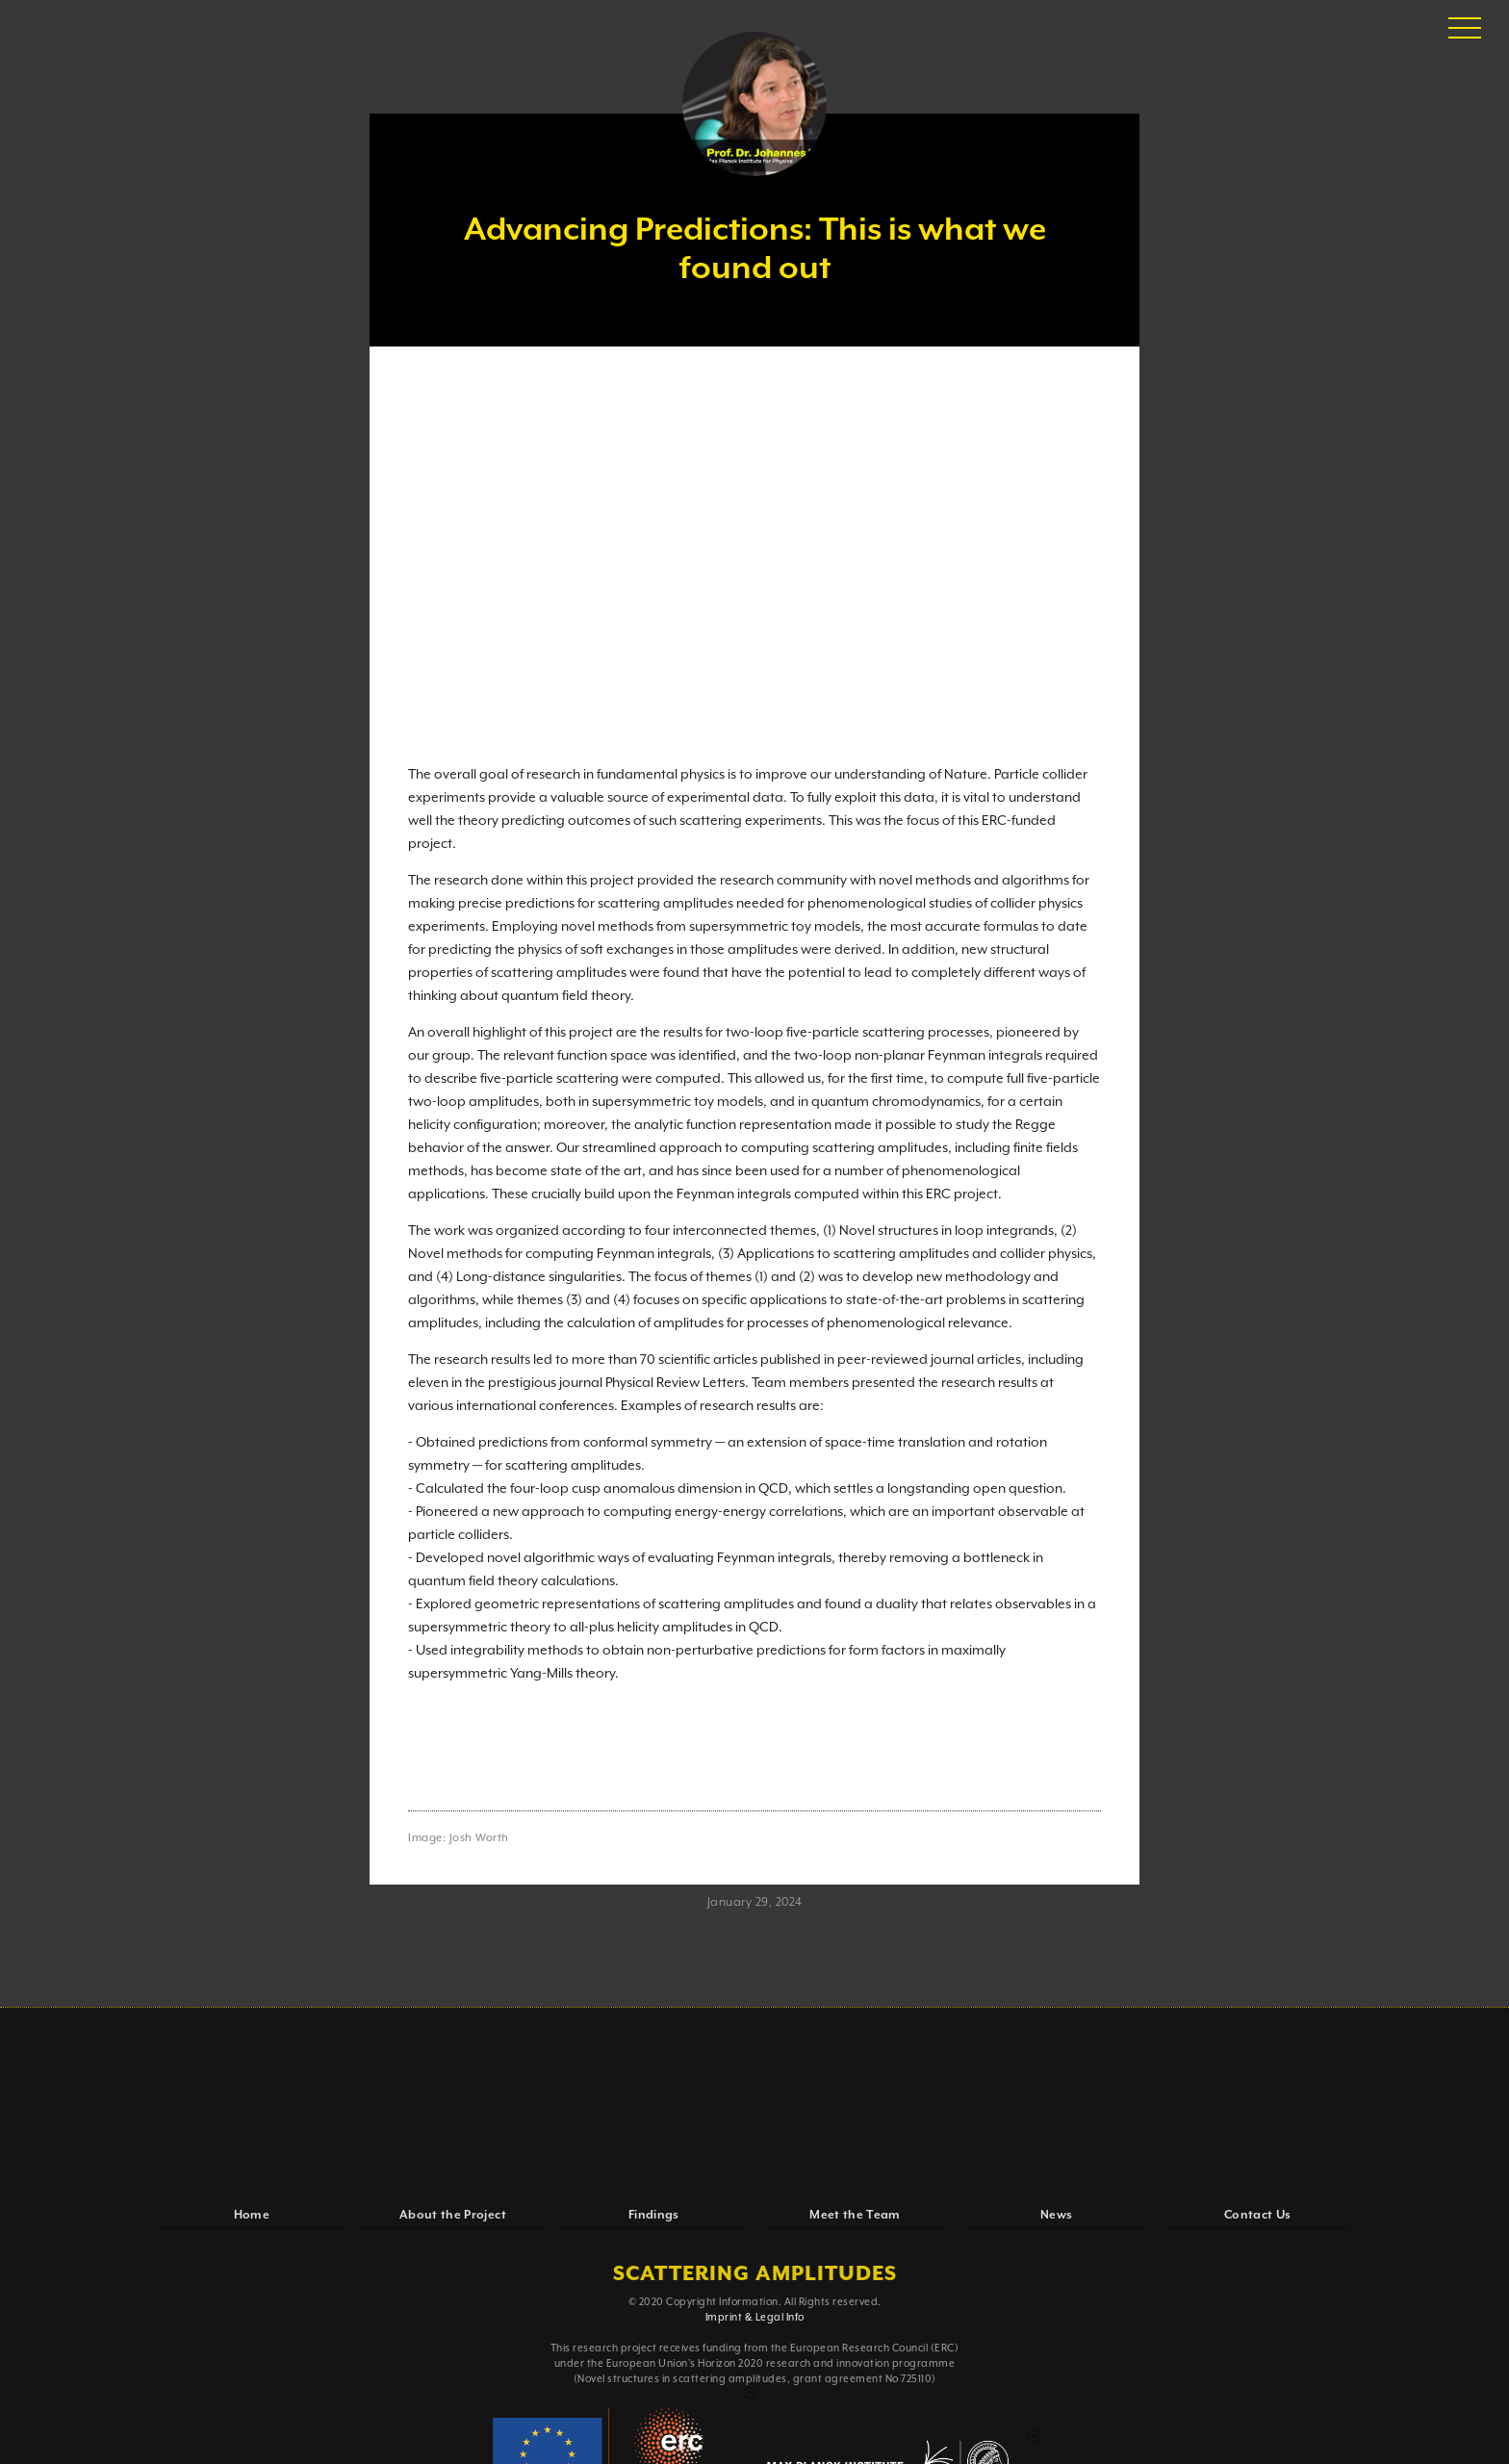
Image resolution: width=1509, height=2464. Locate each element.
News (1056, 2215)
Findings (653, 2215)
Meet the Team (855, 2215)
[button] (1465, 29)
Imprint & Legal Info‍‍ (755, 2317)
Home (251, 2215)
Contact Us (1258, 2215)
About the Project (452, 2215)
